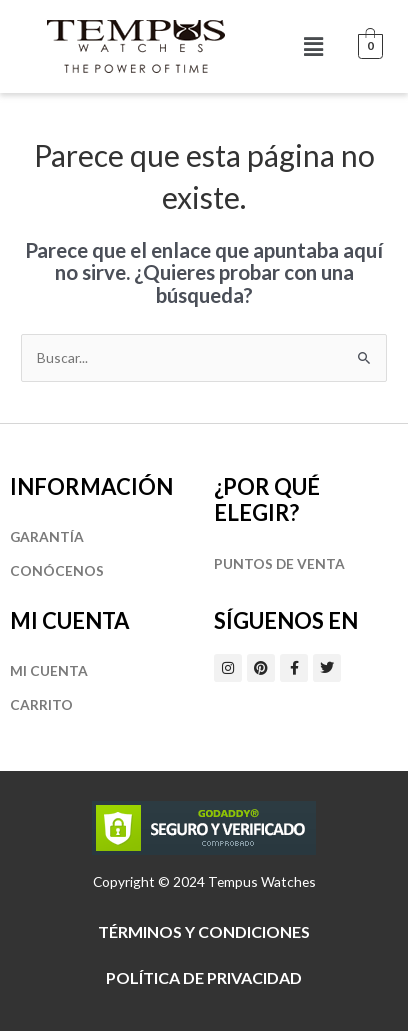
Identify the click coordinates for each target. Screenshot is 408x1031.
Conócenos (57, 570)
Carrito (41, 704)
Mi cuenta (49, 670)
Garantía (47, 536)
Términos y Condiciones (204, 931)
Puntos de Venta (279, 563)
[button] (314, 46)
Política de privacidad (204, 977)
